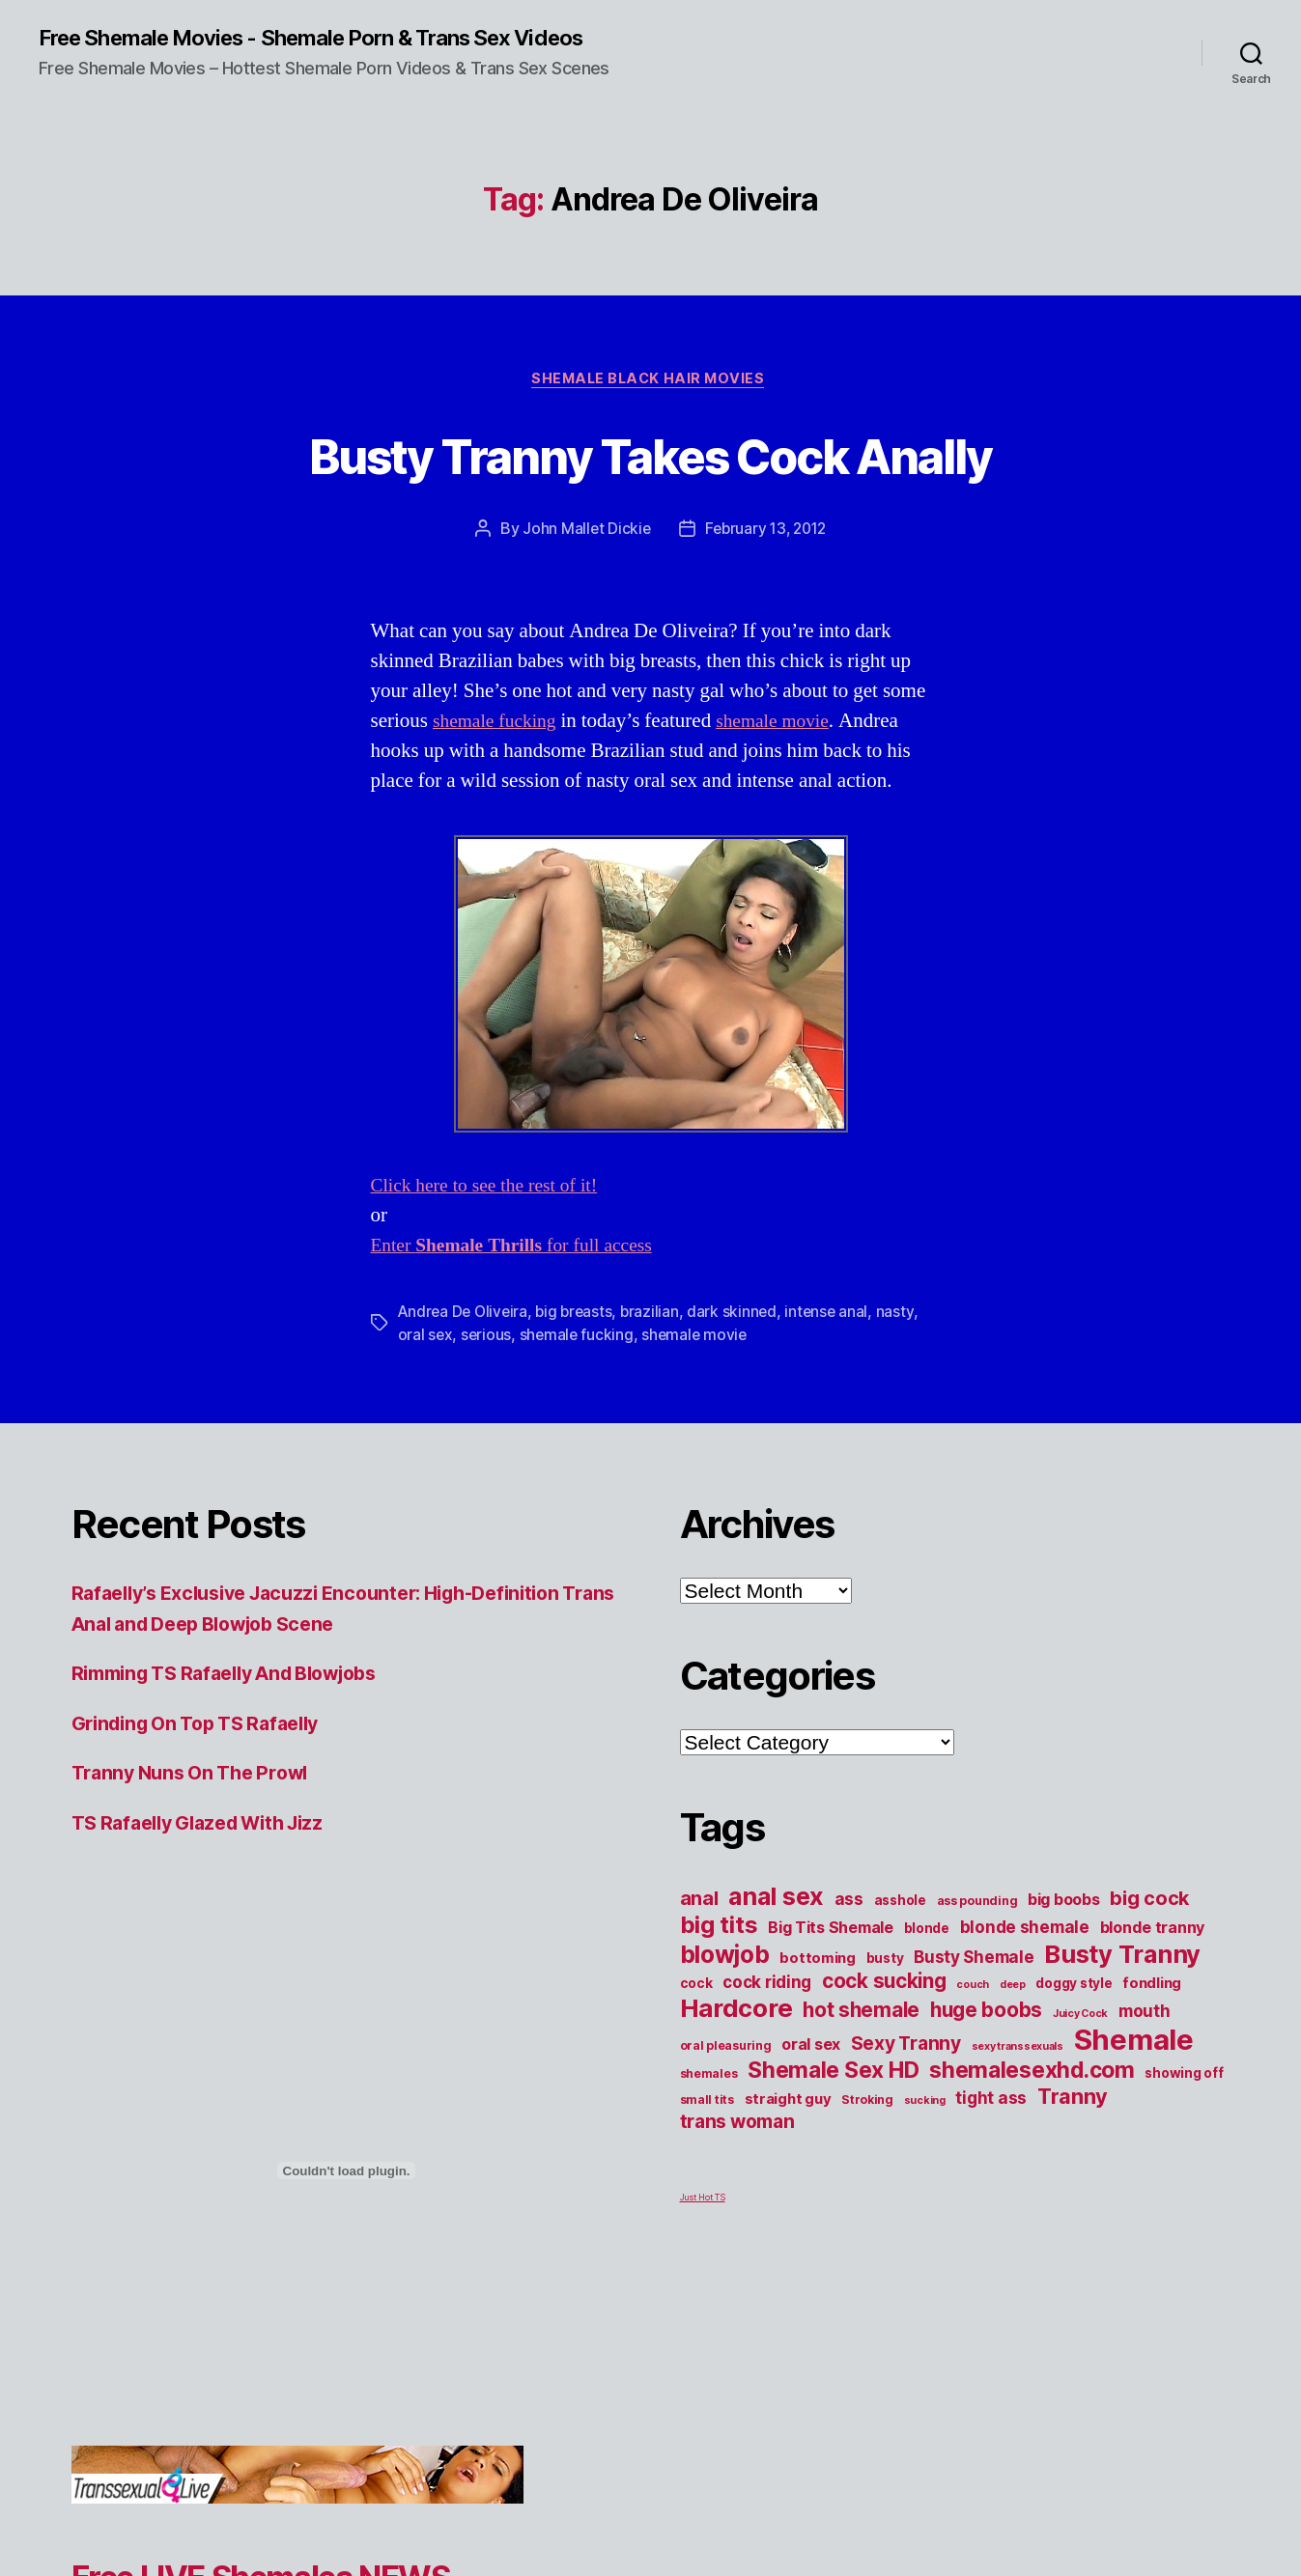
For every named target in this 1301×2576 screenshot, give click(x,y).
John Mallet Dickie (582, 533)
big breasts (579, 1316)
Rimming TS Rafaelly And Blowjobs (240, 1678)
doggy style (1073, 1988)
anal (699, 1903)
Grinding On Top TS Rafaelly (206, 1727)
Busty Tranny (1122, 1959)
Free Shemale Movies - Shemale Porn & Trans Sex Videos (338, 38)
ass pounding (977, 1905)
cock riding (766, 1986)
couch (972, 1989)
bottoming (817, 1963)
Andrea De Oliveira (465, 1316)
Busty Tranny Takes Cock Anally (650, 456)
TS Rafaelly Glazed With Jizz (209, 1826)
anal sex (776, 1901)
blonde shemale (1024, 1931)
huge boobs (986, 2014)
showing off (1184, 2078)
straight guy (788, 2104)
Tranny (1072, 2101)
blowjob (725, 1959)
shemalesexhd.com (1032, 2074)
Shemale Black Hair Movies (651, 382)
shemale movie (787, 726)
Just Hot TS (702, 2202)
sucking (925, 2105)
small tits (707, 2104)
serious (487, 1339)
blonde (926, 1933)
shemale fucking (499, 726)
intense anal (836, 1316)
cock (696, 1988)
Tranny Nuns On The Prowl (198, 1777)
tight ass (991, 2102)
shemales (709, 2078)
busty (885, 1963)
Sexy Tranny (906, 2047)
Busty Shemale (974, 1961)
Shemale (1134, 2044)
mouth (1144, 2015)
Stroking (867, 2104)
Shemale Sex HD (833, 2074)
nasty (905, 1316)
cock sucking (884, 1986)
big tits (719, 1930)
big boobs (1064, 1904)
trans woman (737, 2126)
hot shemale (861, 2014)
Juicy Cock (1080, 2018)
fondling (1151, 1988)
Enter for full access (522, 1250)
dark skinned (740, 1316)
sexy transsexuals (1017, 2051)
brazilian (658, 1316)
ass (848, 1903)
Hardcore (736, 2013)
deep (1013, 1989)
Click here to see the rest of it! (492, 1190)
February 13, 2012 (766, 533)
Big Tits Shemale (830, 1932)
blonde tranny (1152, 1932)
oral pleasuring (726, 2050)
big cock (1149, 1903)
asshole (900, 1905)
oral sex (426, 1339)
